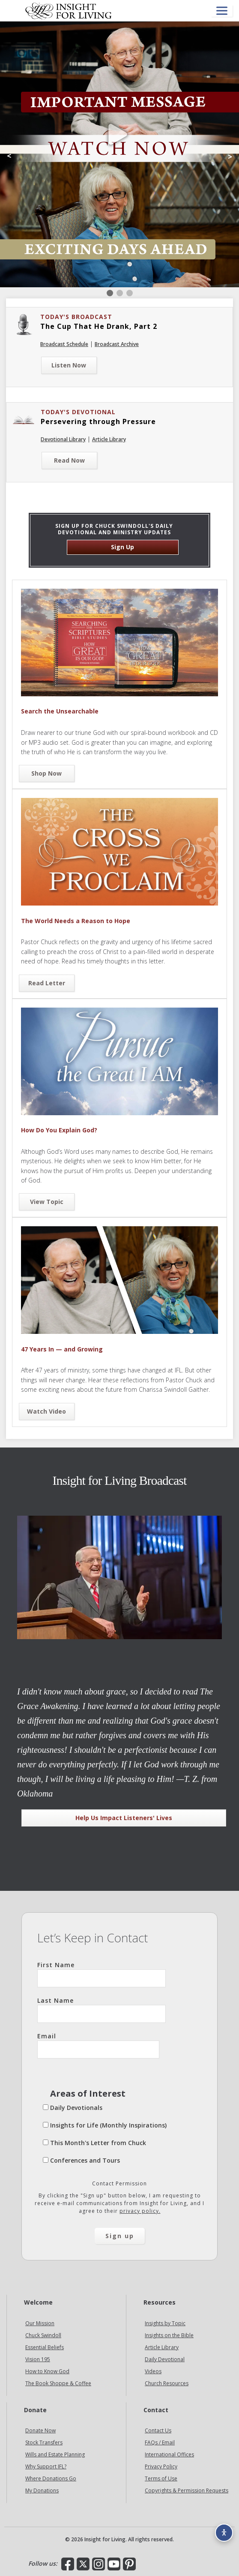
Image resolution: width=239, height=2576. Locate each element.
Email (98, 2045)
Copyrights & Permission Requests (186, 2490)
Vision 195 (37, 2359)
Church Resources (166, 2383)
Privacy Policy (161, 2466)
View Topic (46, 1202)
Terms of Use (161, 2478)
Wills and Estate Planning (55, 2454)
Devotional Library (63, 439)
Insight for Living (68, 10)
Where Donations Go (50, 2478)
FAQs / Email (160, 2442)
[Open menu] (222, 11)
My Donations (42, 2490)
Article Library (109, 439)
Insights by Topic (165, 2323)
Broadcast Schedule (64, 344)
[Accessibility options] (224, 2533)
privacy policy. (140, 2211)
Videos (153, 2371)
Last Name (101, 2009)
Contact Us (158, 2430)
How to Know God (47, 2371)
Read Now (69, 460)
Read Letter (46, 983)
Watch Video (46, 1411)
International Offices (169, 2454)
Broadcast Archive (117, 344)
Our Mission (39, 2323)
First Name (101, 1974)
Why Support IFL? (45, 2466)
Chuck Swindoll (43, 2335)
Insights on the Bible (169, 2335)
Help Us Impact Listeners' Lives (123, 1818)
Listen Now (68, 365)
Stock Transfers (44, 2442)
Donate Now (40, 2430)
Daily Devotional (165, 2359)
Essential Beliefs (44, 2347)
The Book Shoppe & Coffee (58, 2383)
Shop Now (46, 773)
